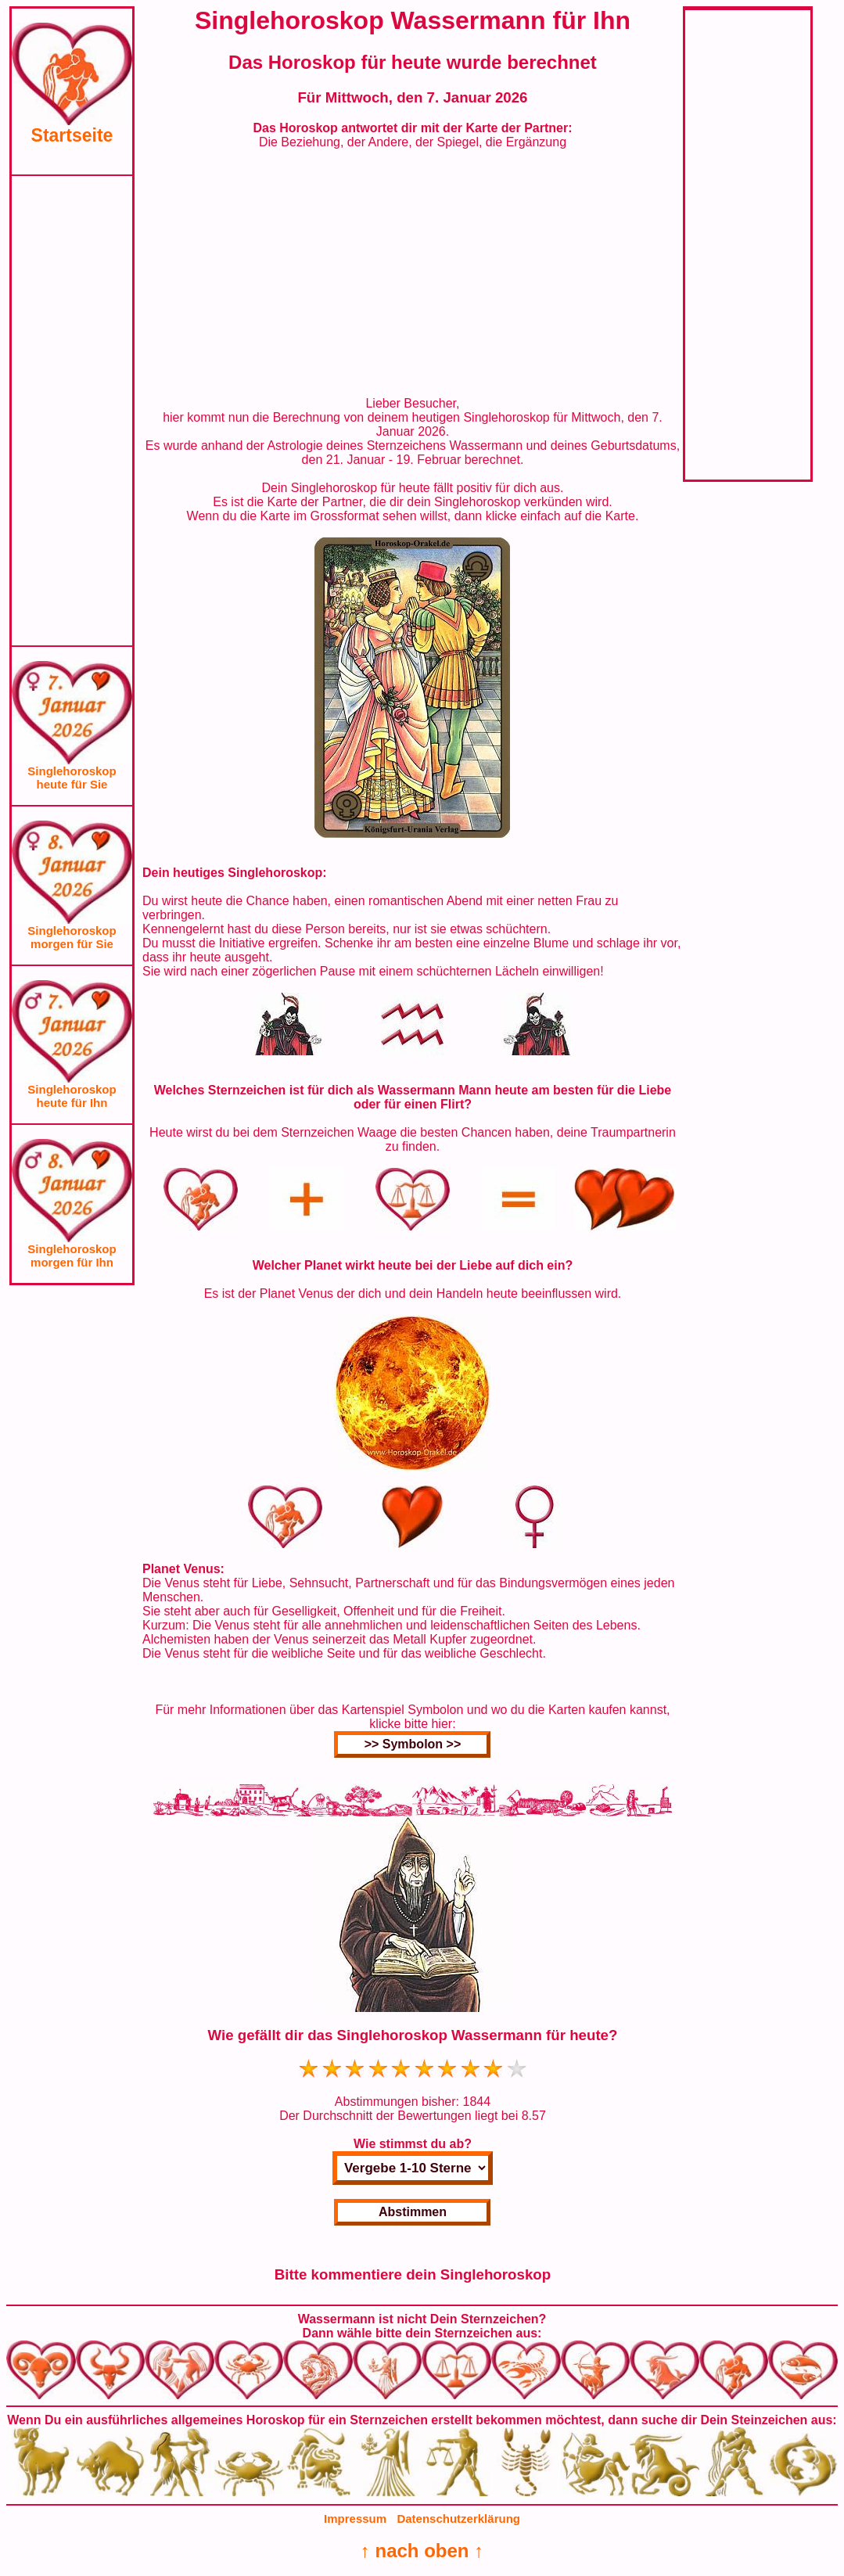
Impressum (355, 2518)
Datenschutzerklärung (458, 2518)
